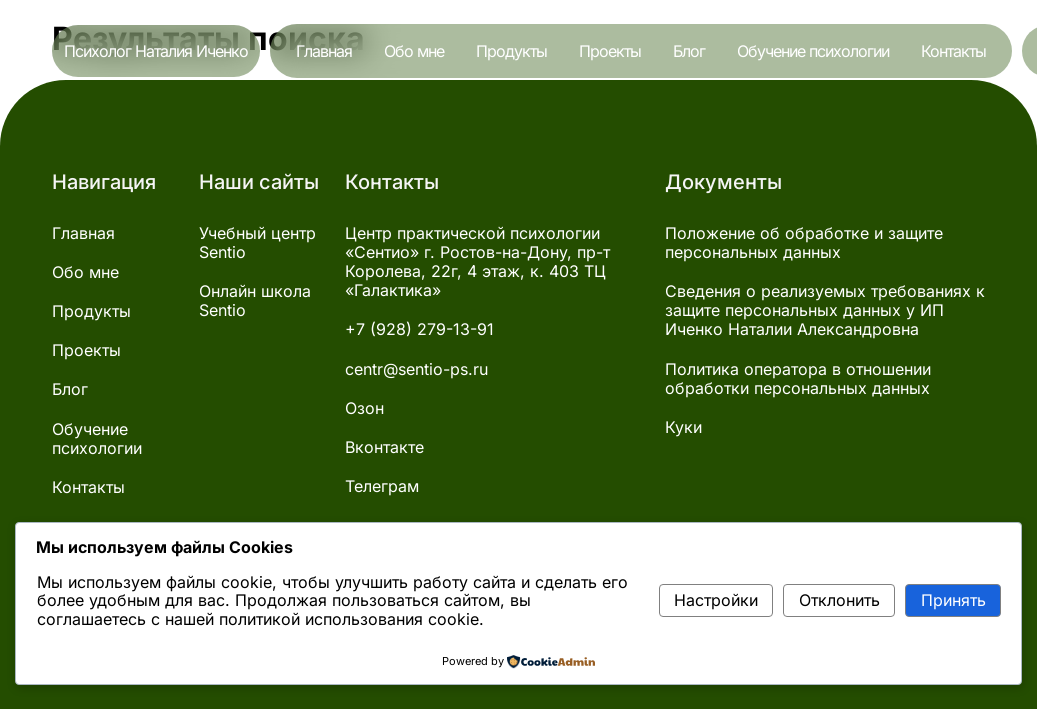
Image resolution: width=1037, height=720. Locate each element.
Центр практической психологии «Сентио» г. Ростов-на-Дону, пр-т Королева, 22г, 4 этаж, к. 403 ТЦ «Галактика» (477, 262)
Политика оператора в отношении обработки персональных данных (798, 379)
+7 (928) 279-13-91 (419, 329)
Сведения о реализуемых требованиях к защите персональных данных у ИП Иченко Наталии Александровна (825, 310)
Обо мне (414, 51)
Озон (364, 408)
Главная (324, 51)
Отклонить (839, 600)
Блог (689, 51)
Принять (953, 600)
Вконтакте (384, 447)
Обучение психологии (813, 51)
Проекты (610, 51)
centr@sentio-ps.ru (416, 369)
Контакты (953, 51)
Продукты (511, 51)
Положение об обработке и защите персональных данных (804, 243)
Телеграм (382, 486)
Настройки (716, 600)
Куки (683, 427)
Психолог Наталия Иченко (156, 51)
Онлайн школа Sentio (255, 301)
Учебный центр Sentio (257, 243)
